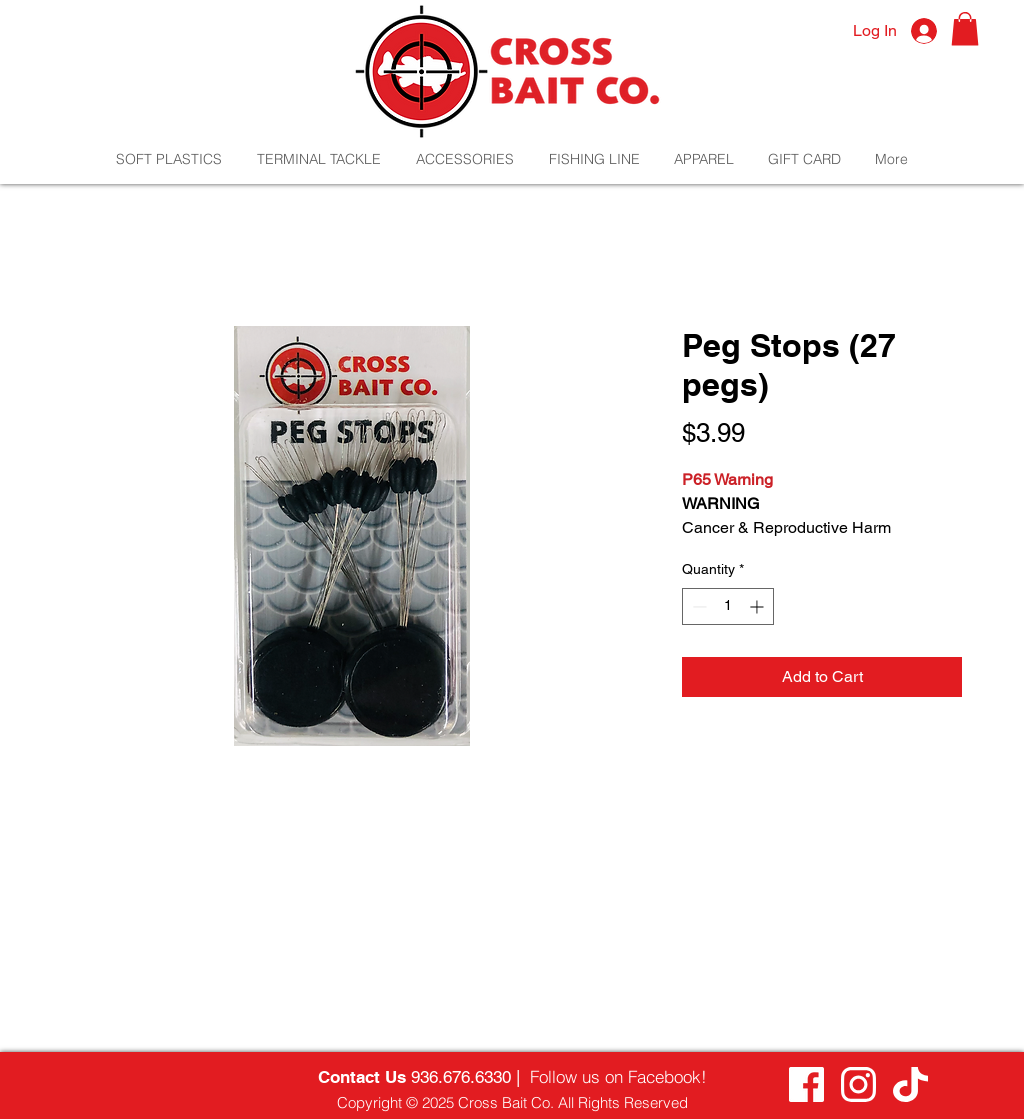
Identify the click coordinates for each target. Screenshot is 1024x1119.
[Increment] (758, 606)
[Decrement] (697, 606)
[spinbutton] (728, 606)
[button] (965, 28)
